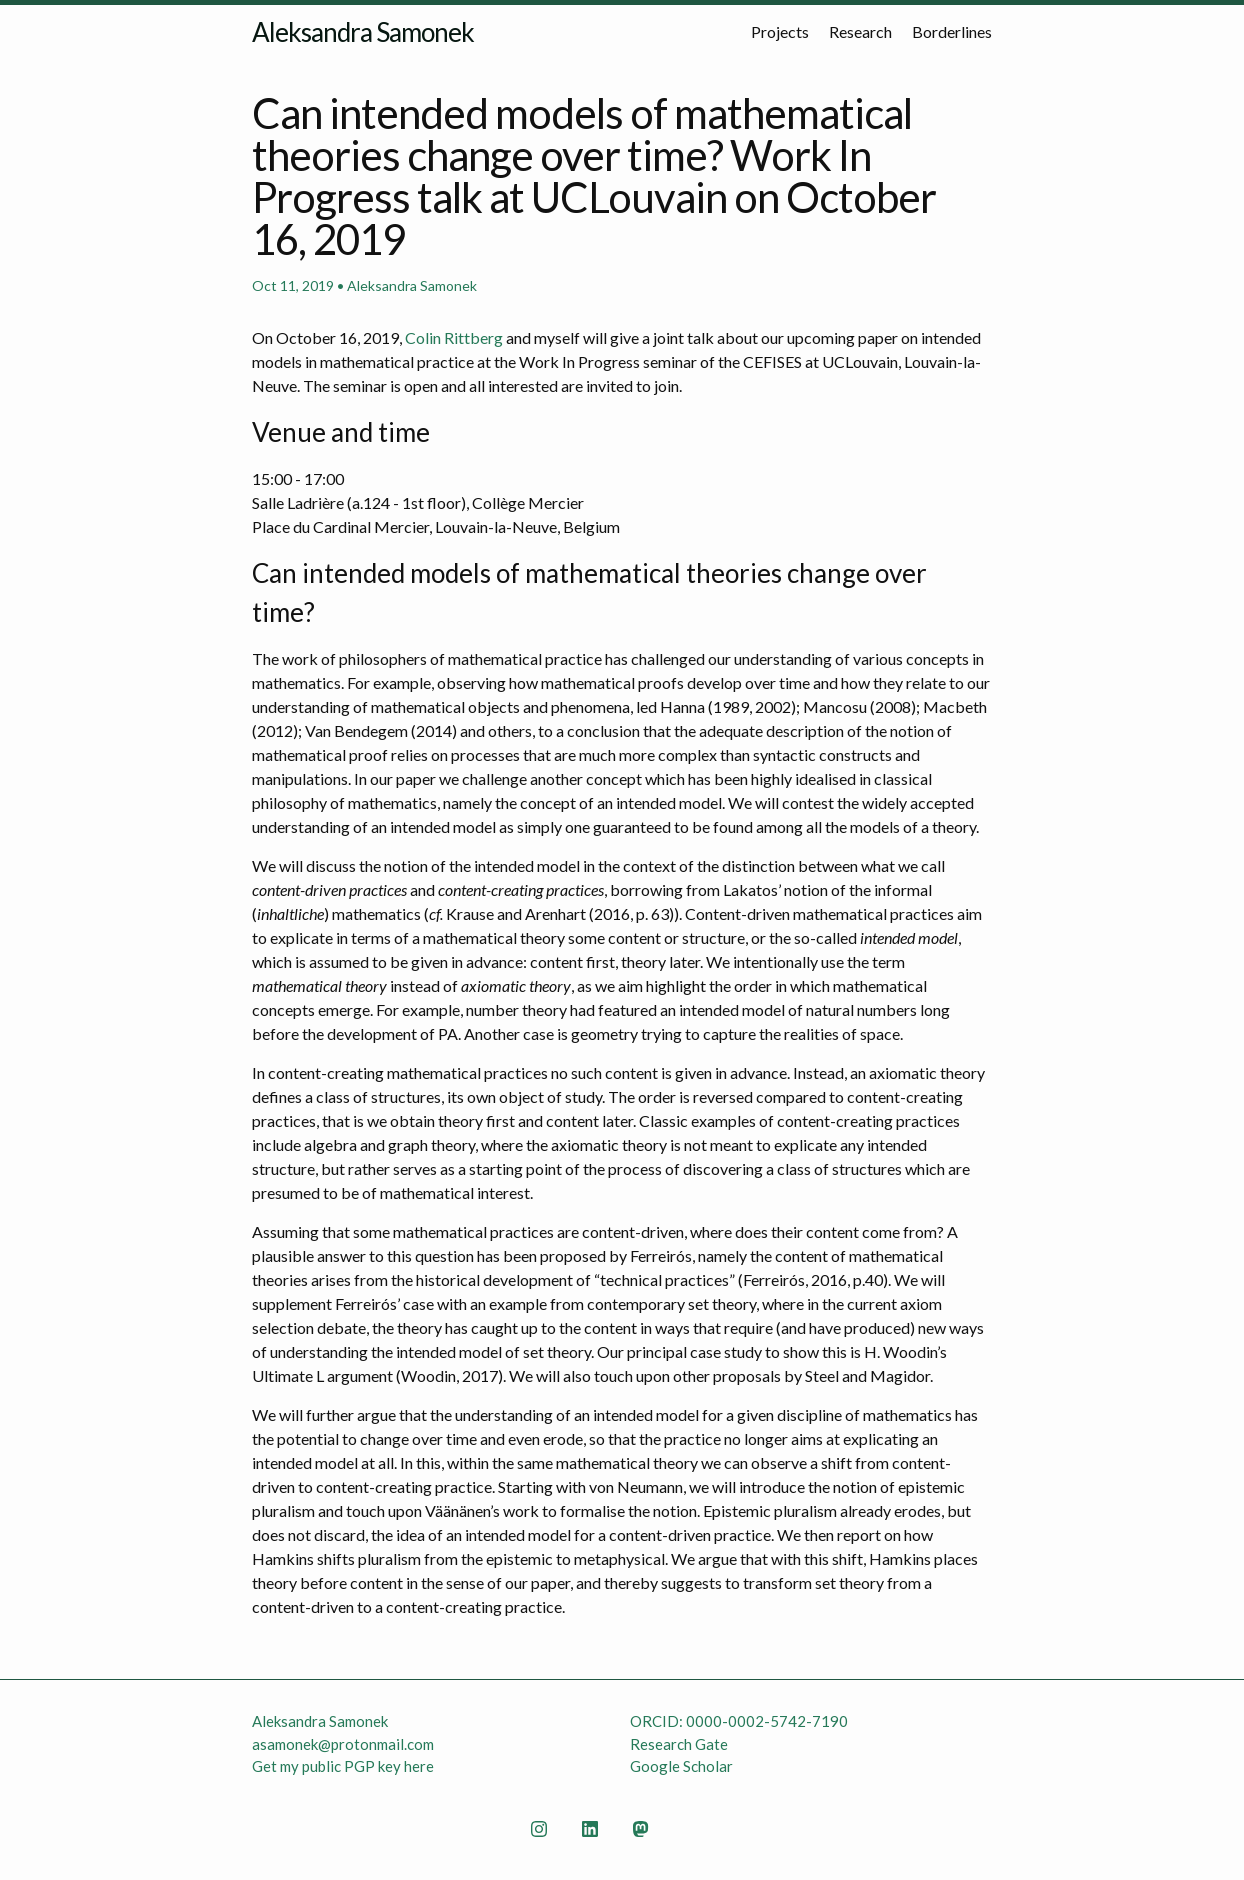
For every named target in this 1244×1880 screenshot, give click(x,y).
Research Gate (679, 1744)
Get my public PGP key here (343, 1766)
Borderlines (952, 31)
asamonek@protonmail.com (343, 1744)
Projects (780, 31)
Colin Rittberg (454, 337)
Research (860, 31)
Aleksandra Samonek (363, 32)
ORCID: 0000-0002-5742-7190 (739, 1721)
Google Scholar (681, 1766)
